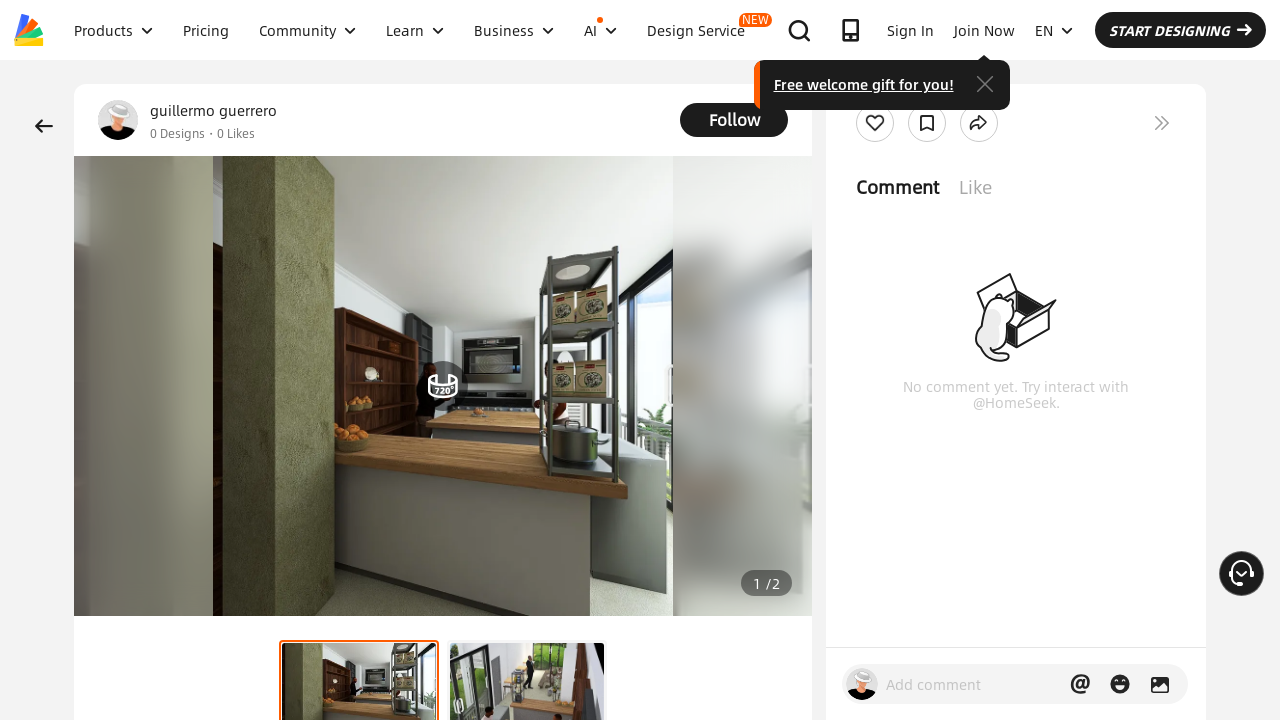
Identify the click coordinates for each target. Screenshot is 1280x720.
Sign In (910, 30)
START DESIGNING (1180, 30)
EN (1054, 30)
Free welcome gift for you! (864, 84)
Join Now (984, 30)
